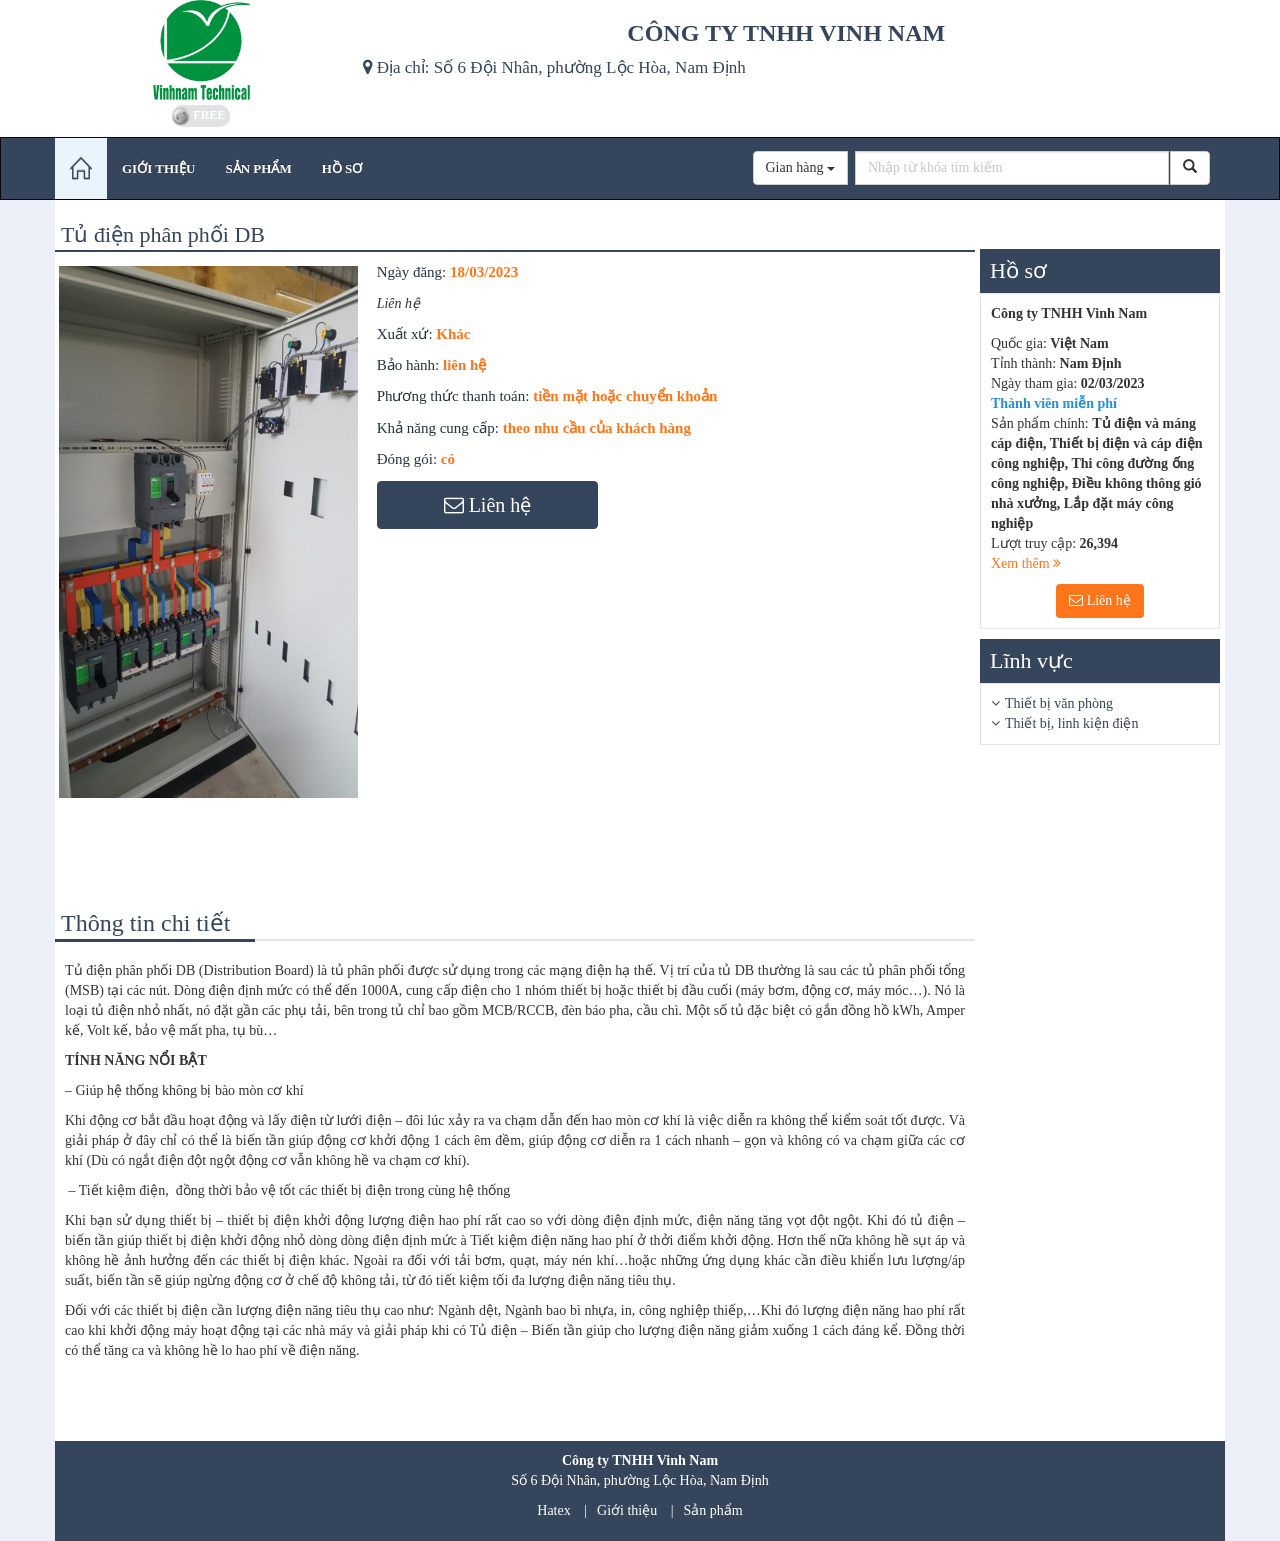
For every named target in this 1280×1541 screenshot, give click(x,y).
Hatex (553, 1510)
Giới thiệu (627, 1510)
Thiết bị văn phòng (1059, 703)
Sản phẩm (713, 1510)
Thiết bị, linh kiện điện (1071, 723)
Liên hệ (1100, 600)
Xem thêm (1026, 563)
